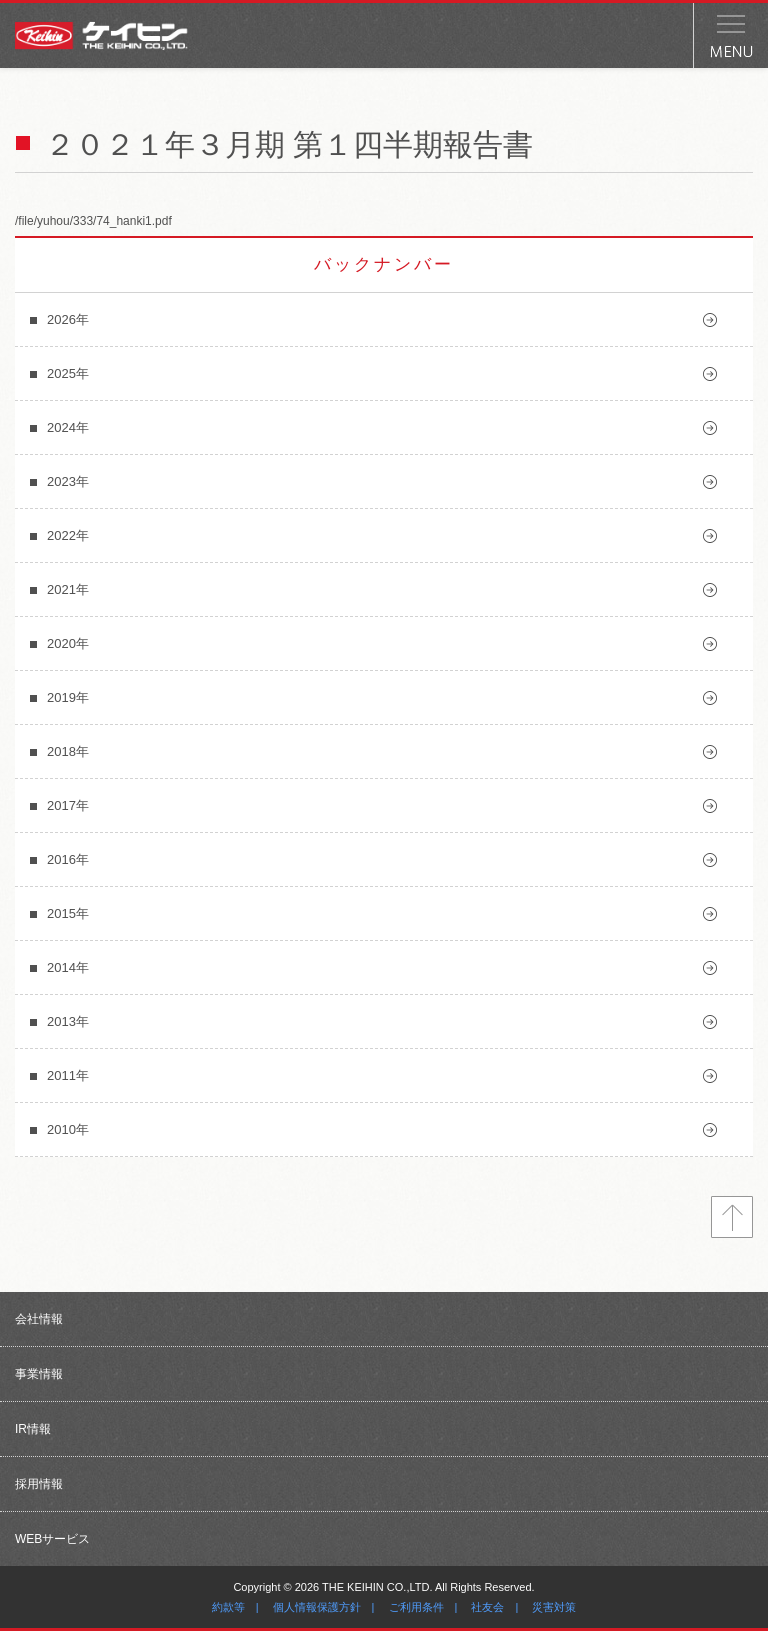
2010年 (68, 1129)
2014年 (68, 967)
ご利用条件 (416, 1607)
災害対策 (554, 1607)
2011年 (68, 1075)
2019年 (68, 697)
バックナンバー (384, 264)
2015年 (68, 913)
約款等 (228, 1607)
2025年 (68, 373)
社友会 (487, 1607)
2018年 (68, 751)
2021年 (68, 589)
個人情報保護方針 (317, 1607)
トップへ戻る (732, 1217)
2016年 (68, 859)
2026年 (68, 319)
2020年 (68, 643)
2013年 (68, 1021)
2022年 (68, 535)
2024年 (68, 427)
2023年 (68, 481)
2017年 (68, 805)
